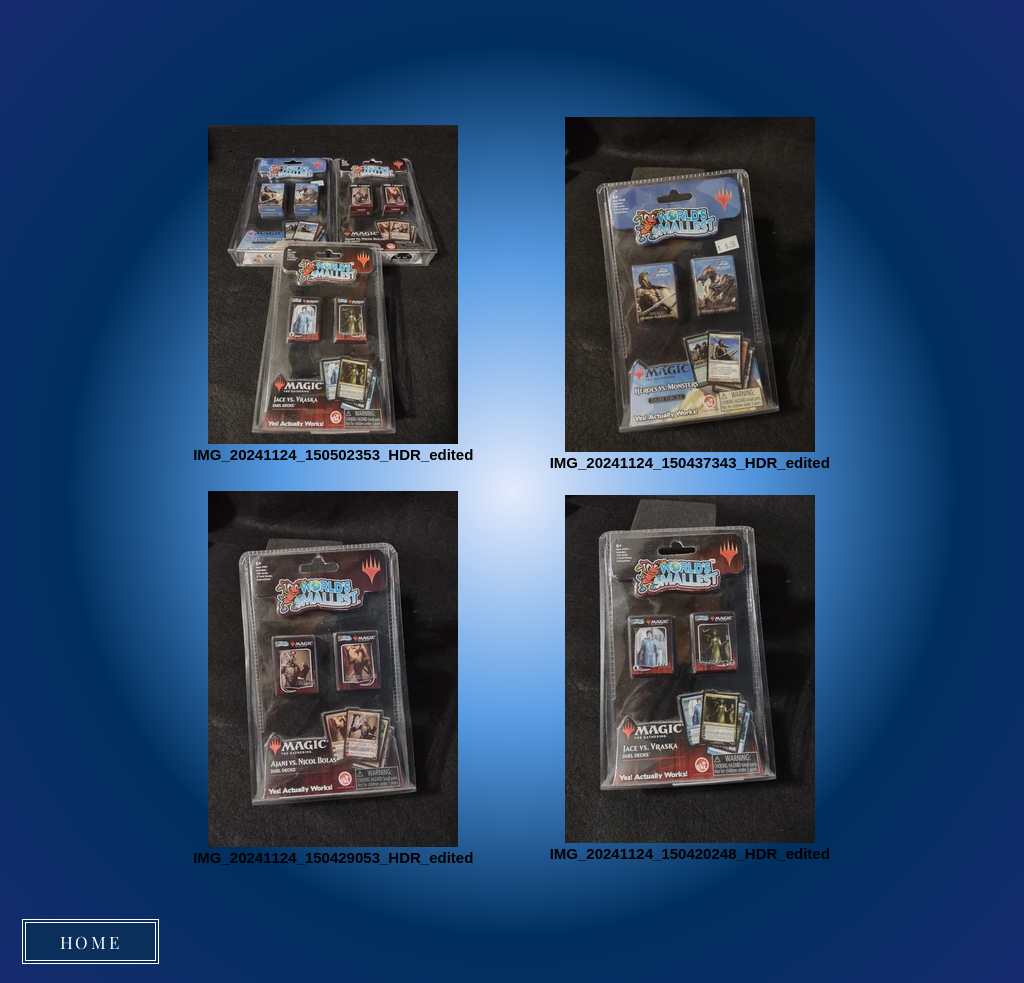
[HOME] (90, 941)
